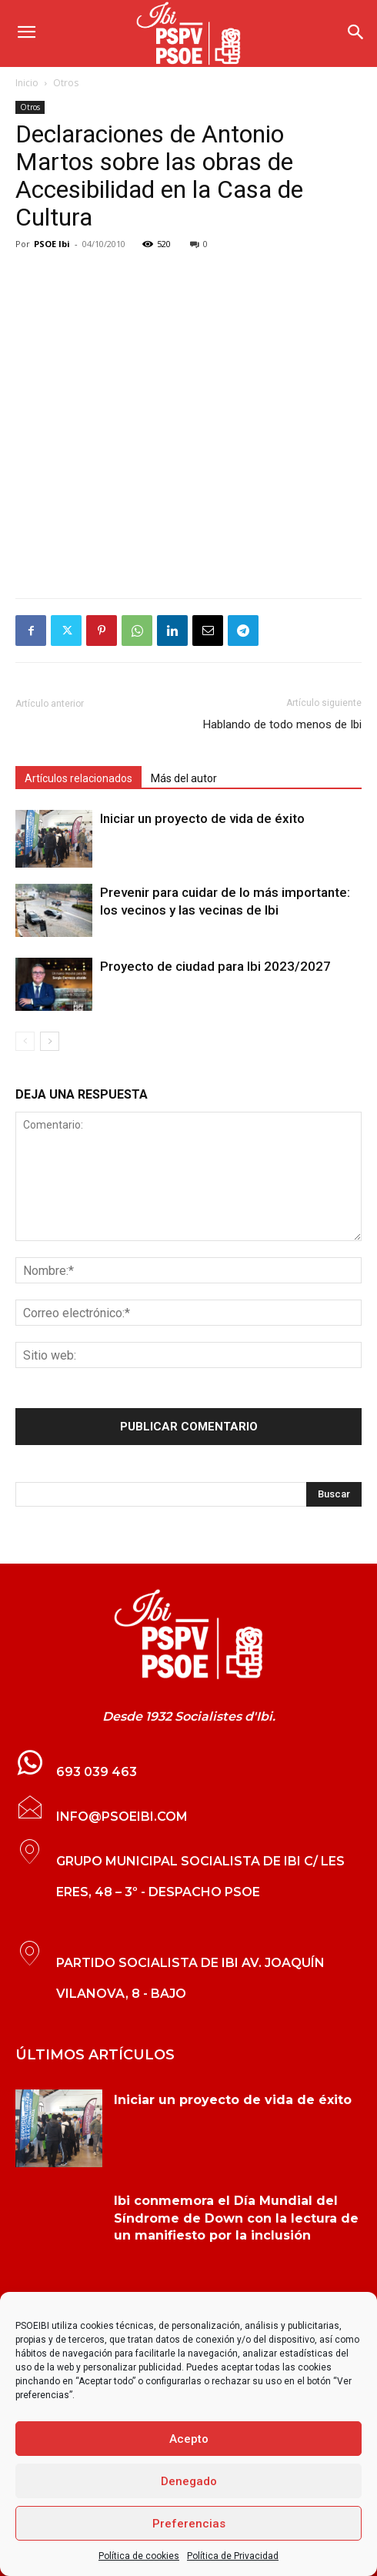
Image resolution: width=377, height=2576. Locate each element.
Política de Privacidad (233, 2556)
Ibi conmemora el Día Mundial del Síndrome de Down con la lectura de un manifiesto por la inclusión (236, 2218)
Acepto (189, 2439)
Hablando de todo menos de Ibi (282, 724)
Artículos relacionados (78, 778)
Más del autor (184, 778)
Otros (65, 82)
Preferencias (188, 2524)
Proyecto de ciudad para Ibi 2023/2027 (215, 966)
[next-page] (49, 1041)
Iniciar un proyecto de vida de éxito (202, 818)
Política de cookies (138, 2556)
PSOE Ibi (52, 243)
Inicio (26, 82)
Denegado (189, 2481)
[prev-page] (25, 1041)
